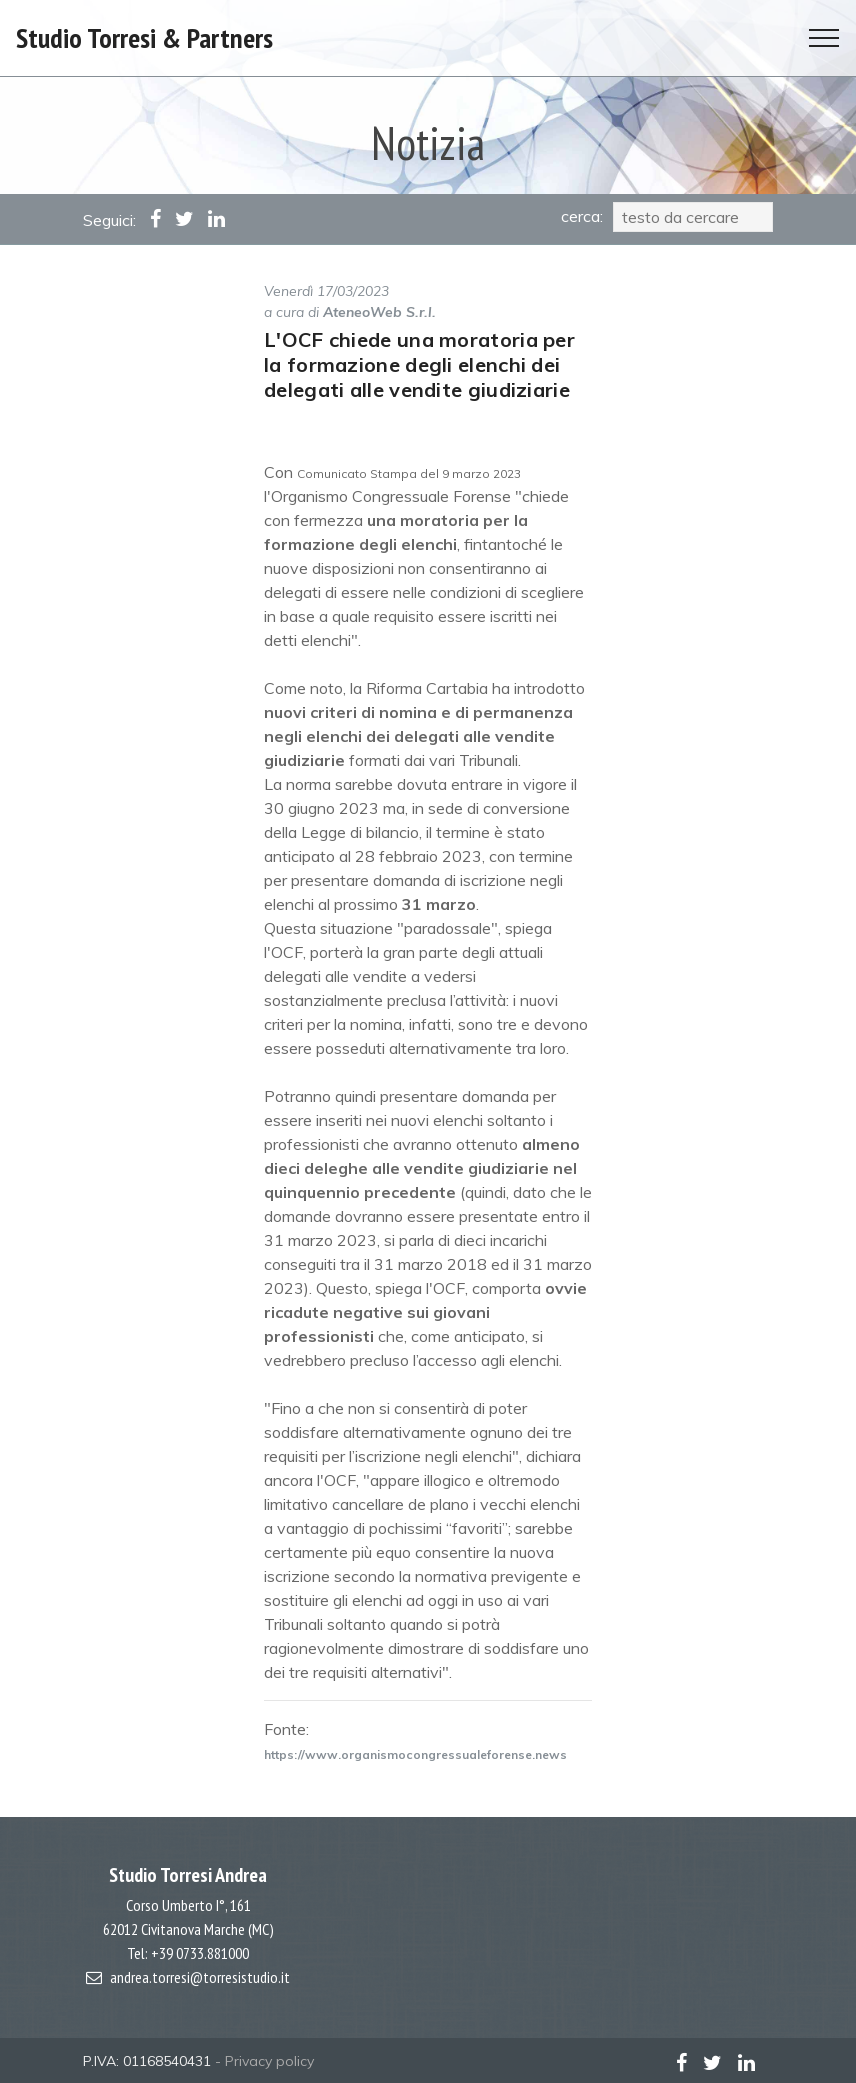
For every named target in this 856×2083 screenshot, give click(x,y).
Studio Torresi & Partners (144, 37)
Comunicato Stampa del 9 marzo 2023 (409, 473)
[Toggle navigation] (824, 38)
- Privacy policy (264, 2061)
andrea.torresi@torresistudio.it (200, 1977)
